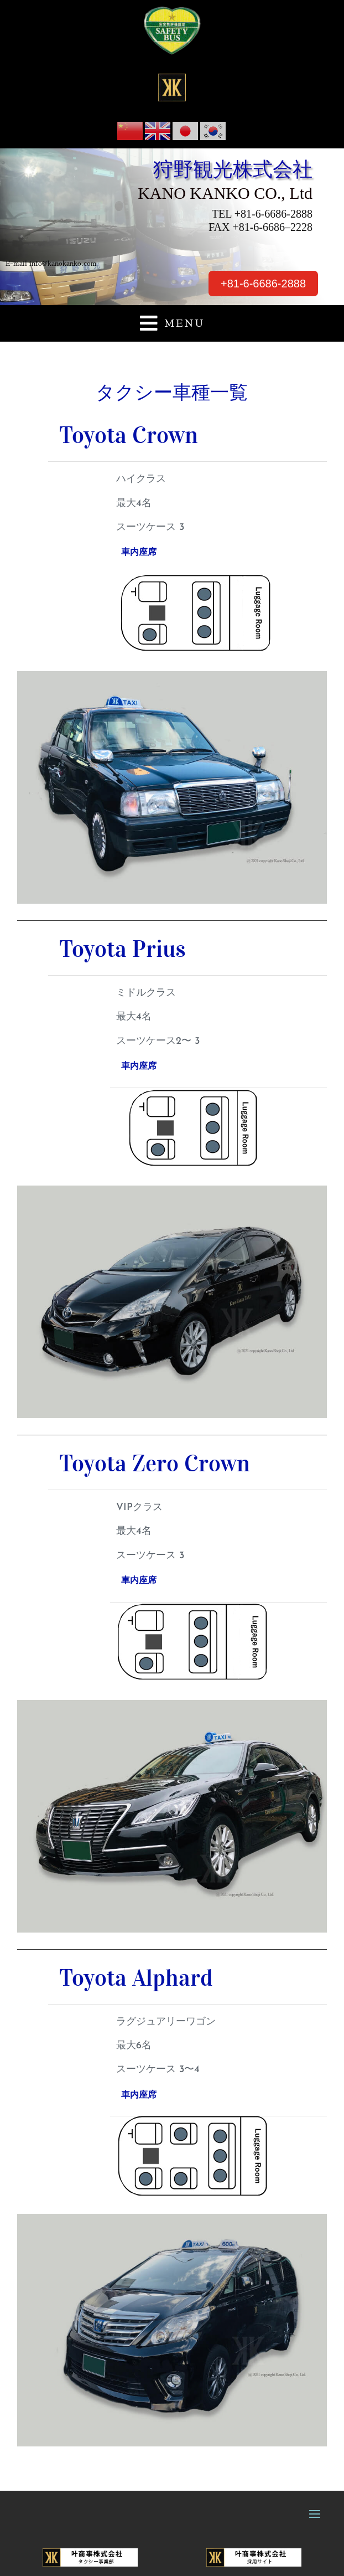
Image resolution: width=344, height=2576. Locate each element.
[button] (172, 323)
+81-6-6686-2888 (263, 283)
